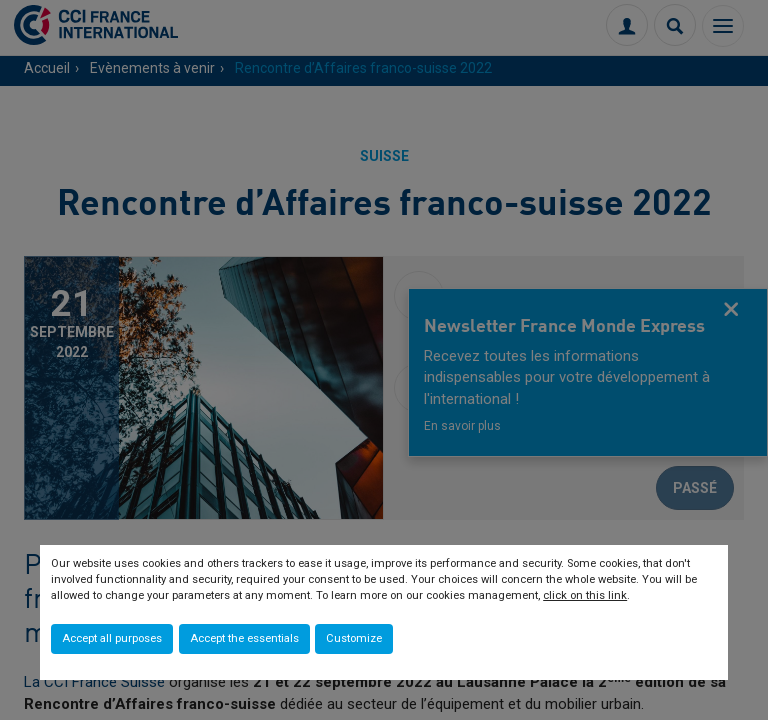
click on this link (585, 595)
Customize (354, 638)
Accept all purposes (112, 638)
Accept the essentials (244, 638)
